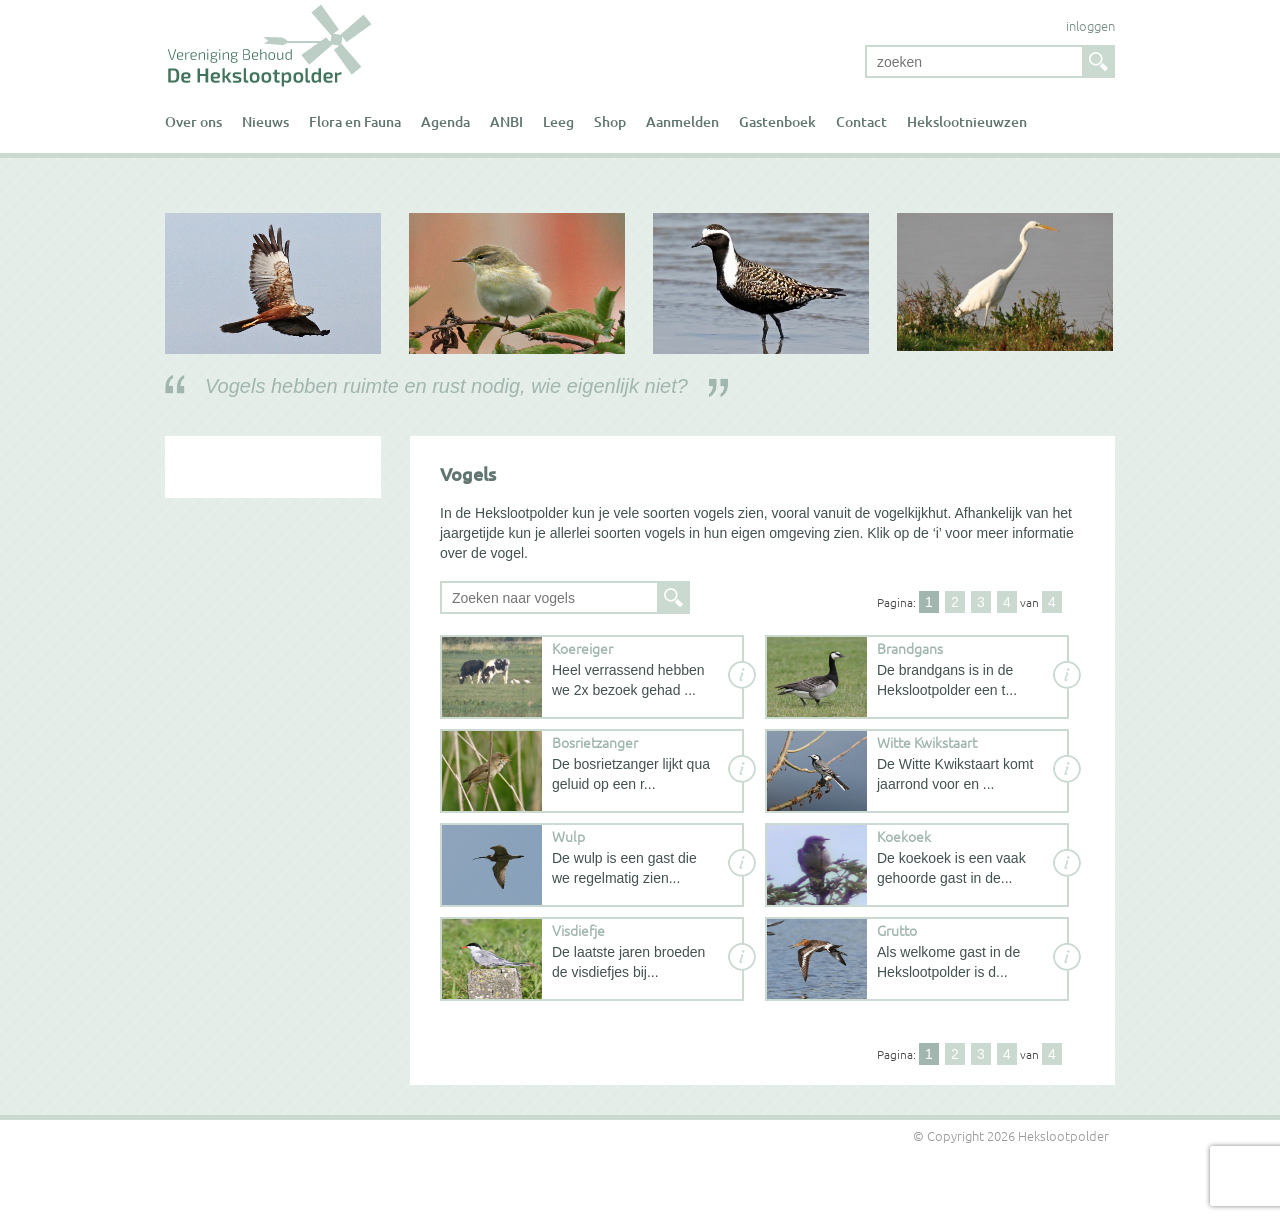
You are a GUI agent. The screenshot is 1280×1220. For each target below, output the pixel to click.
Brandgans (910, 648)
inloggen (1090, 25)
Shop (610, 121)
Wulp (568, 836)
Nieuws (265, 121)
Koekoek (904, 836)
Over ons (193, 121)
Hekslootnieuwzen (967, 121)
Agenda (445, 121)
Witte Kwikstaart (927, 742)
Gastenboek (777, 121)
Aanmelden (682, 121)
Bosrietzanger (595, 742)
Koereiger (582, 648)
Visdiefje (578, 930)
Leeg (558, 121)
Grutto (897, 930)
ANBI (506, 121)
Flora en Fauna (355, 121)
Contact (861, 121)
